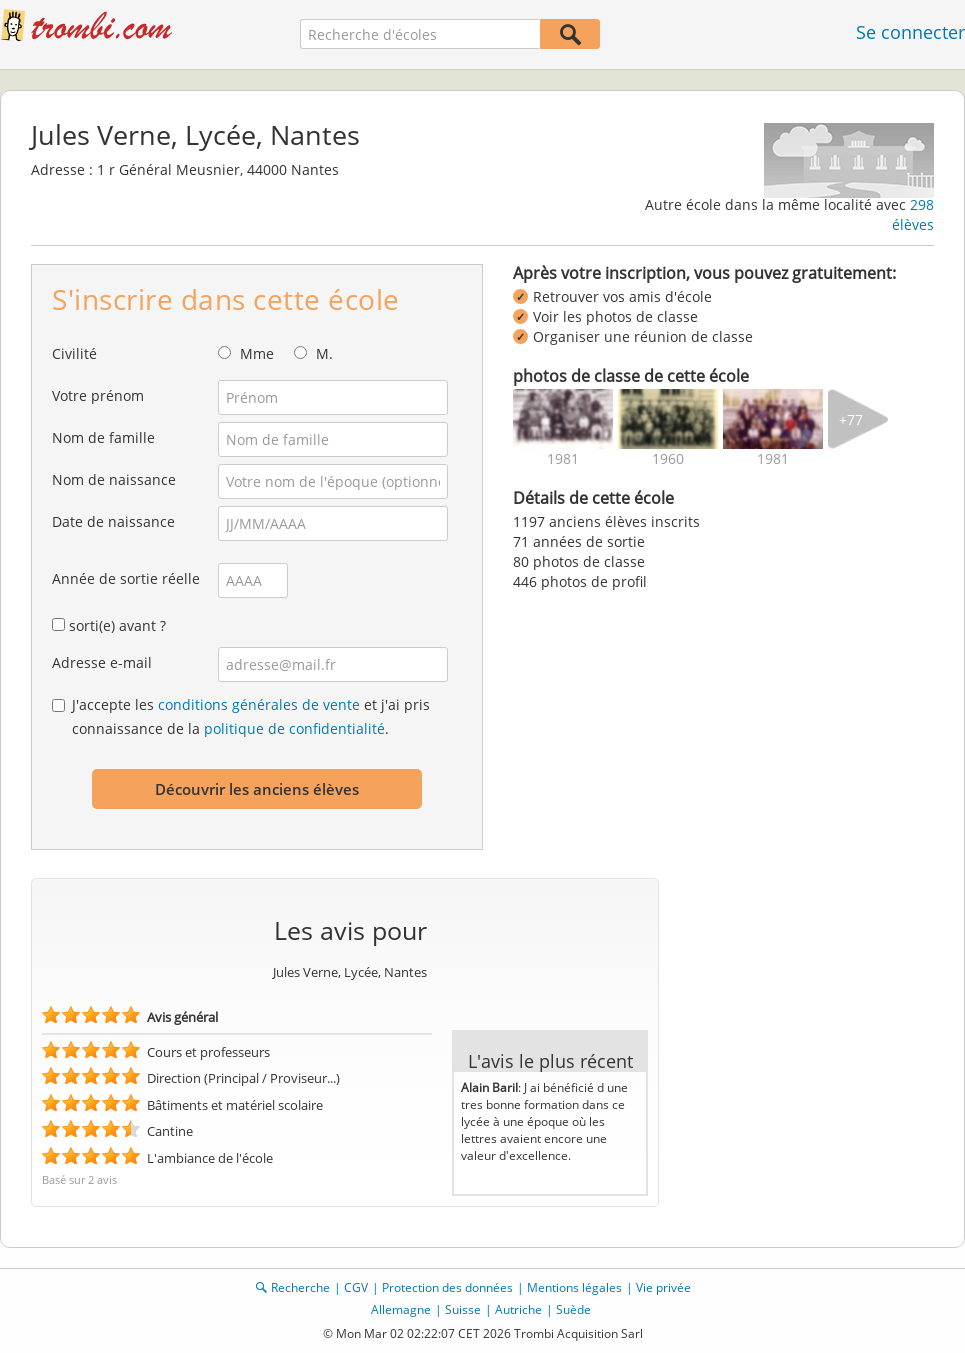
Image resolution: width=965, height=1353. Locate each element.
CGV (356, 1287)
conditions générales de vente (259, 704)
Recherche (300, 1287)
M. (324, 353)
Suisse (463, 1309)
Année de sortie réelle (126, 578)
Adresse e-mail (102, 662)
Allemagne (401, 1309)
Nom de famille (103, 437)
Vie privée (663, 1287)
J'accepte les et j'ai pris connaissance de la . (251, 716)
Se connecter (910, 32)
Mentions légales (574, 1287)
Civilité (74, 353)
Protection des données (447, 1287)
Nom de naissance (114, 479)
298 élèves (913, 214)
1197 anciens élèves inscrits (606, 521)
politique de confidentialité (294, 728)
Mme (257, 353)
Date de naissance (113, 521)
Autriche (518, 1309)
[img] (563, 419)
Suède (573, 1309)
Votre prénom (98, 395)
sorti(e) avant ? (117, 625)
